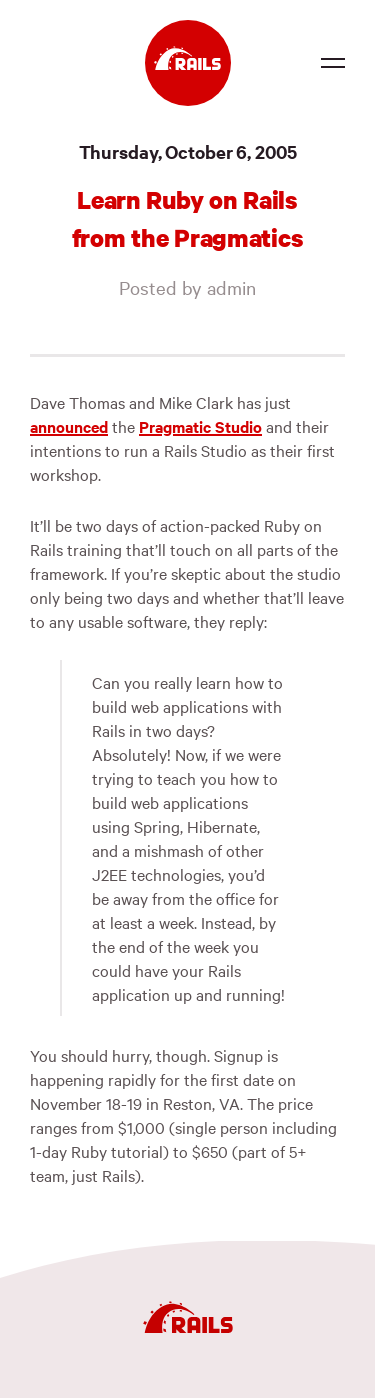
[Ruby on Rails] (188, 63)
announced (69, 426)
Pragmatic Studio (200, 426)
